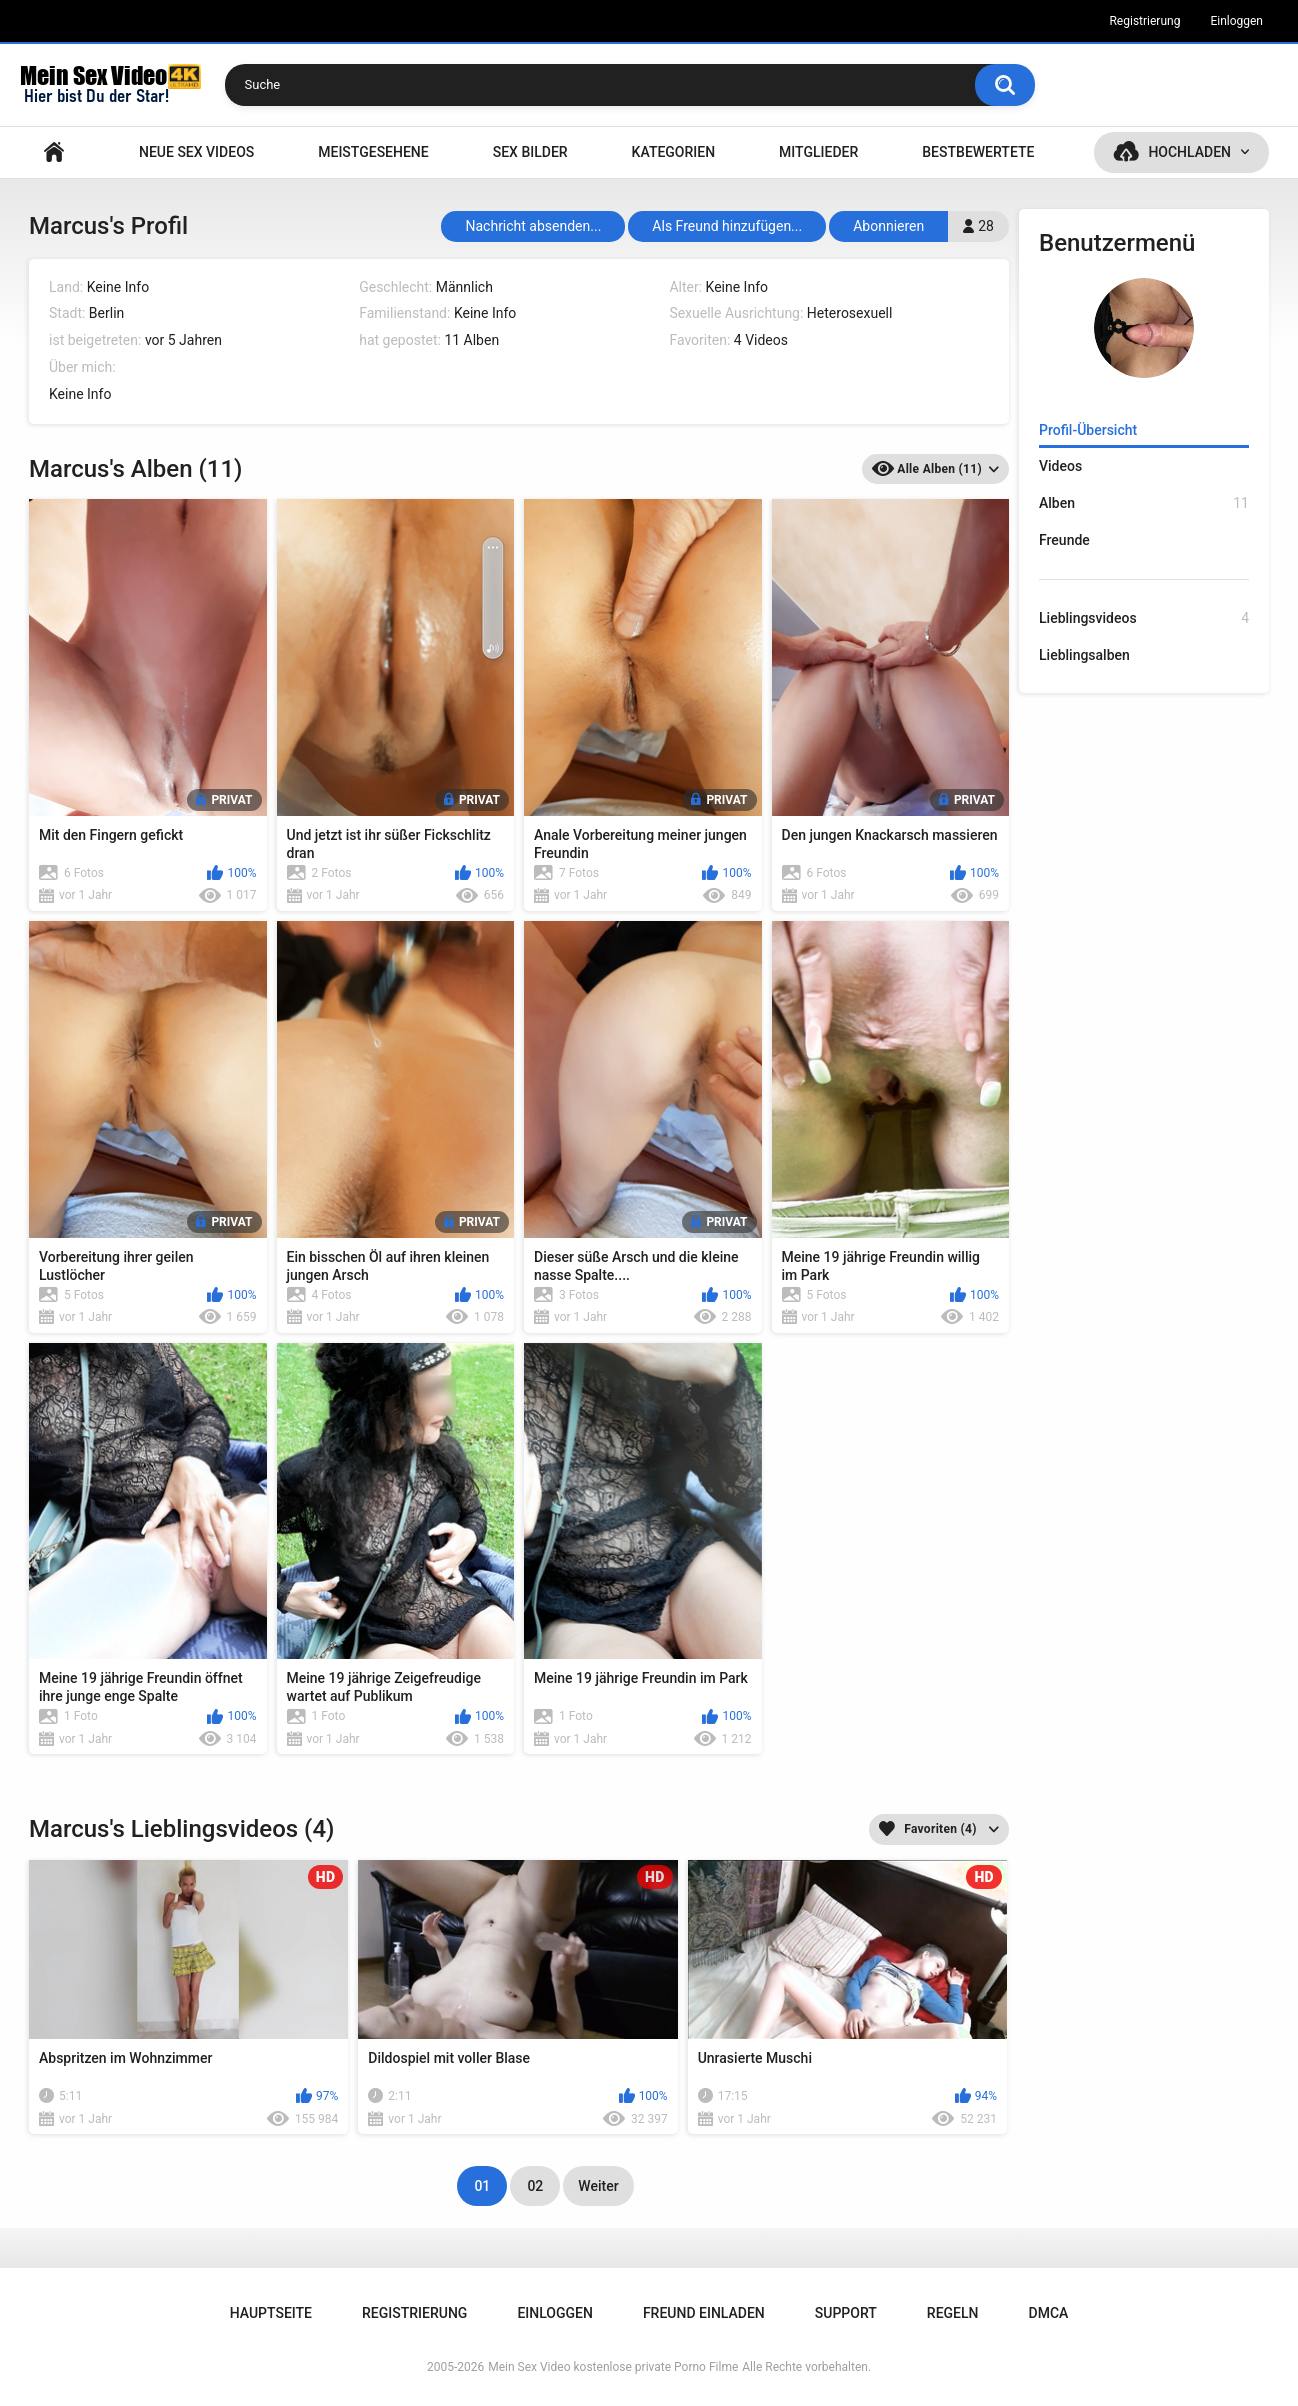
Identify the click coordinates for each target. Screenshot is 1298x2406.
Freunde (1064, 540)
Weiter (598, 2186)
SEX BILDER (530, 152)
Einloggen (1236, 21)
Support (846, 2313)
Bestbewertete (978, 152)
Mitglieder (818, 152)
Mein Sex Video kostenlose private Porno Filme (613, 2367)
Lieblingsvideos (1144, 618)
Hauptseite (54, 152)
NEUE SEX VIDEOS (196, 152)
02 (535, 2186)
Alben (1144, 503)
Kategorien (674, 152)
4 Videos (761, 340)
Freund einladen (704, 2313)
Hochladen (1189, 152)
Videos (1060, 466)
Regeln (953, 2313)
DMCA (1049, 2313)
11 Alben (471, 340)
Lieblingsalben (1084, 655)
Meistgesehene (373, 152)
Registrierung (1144, 21)
